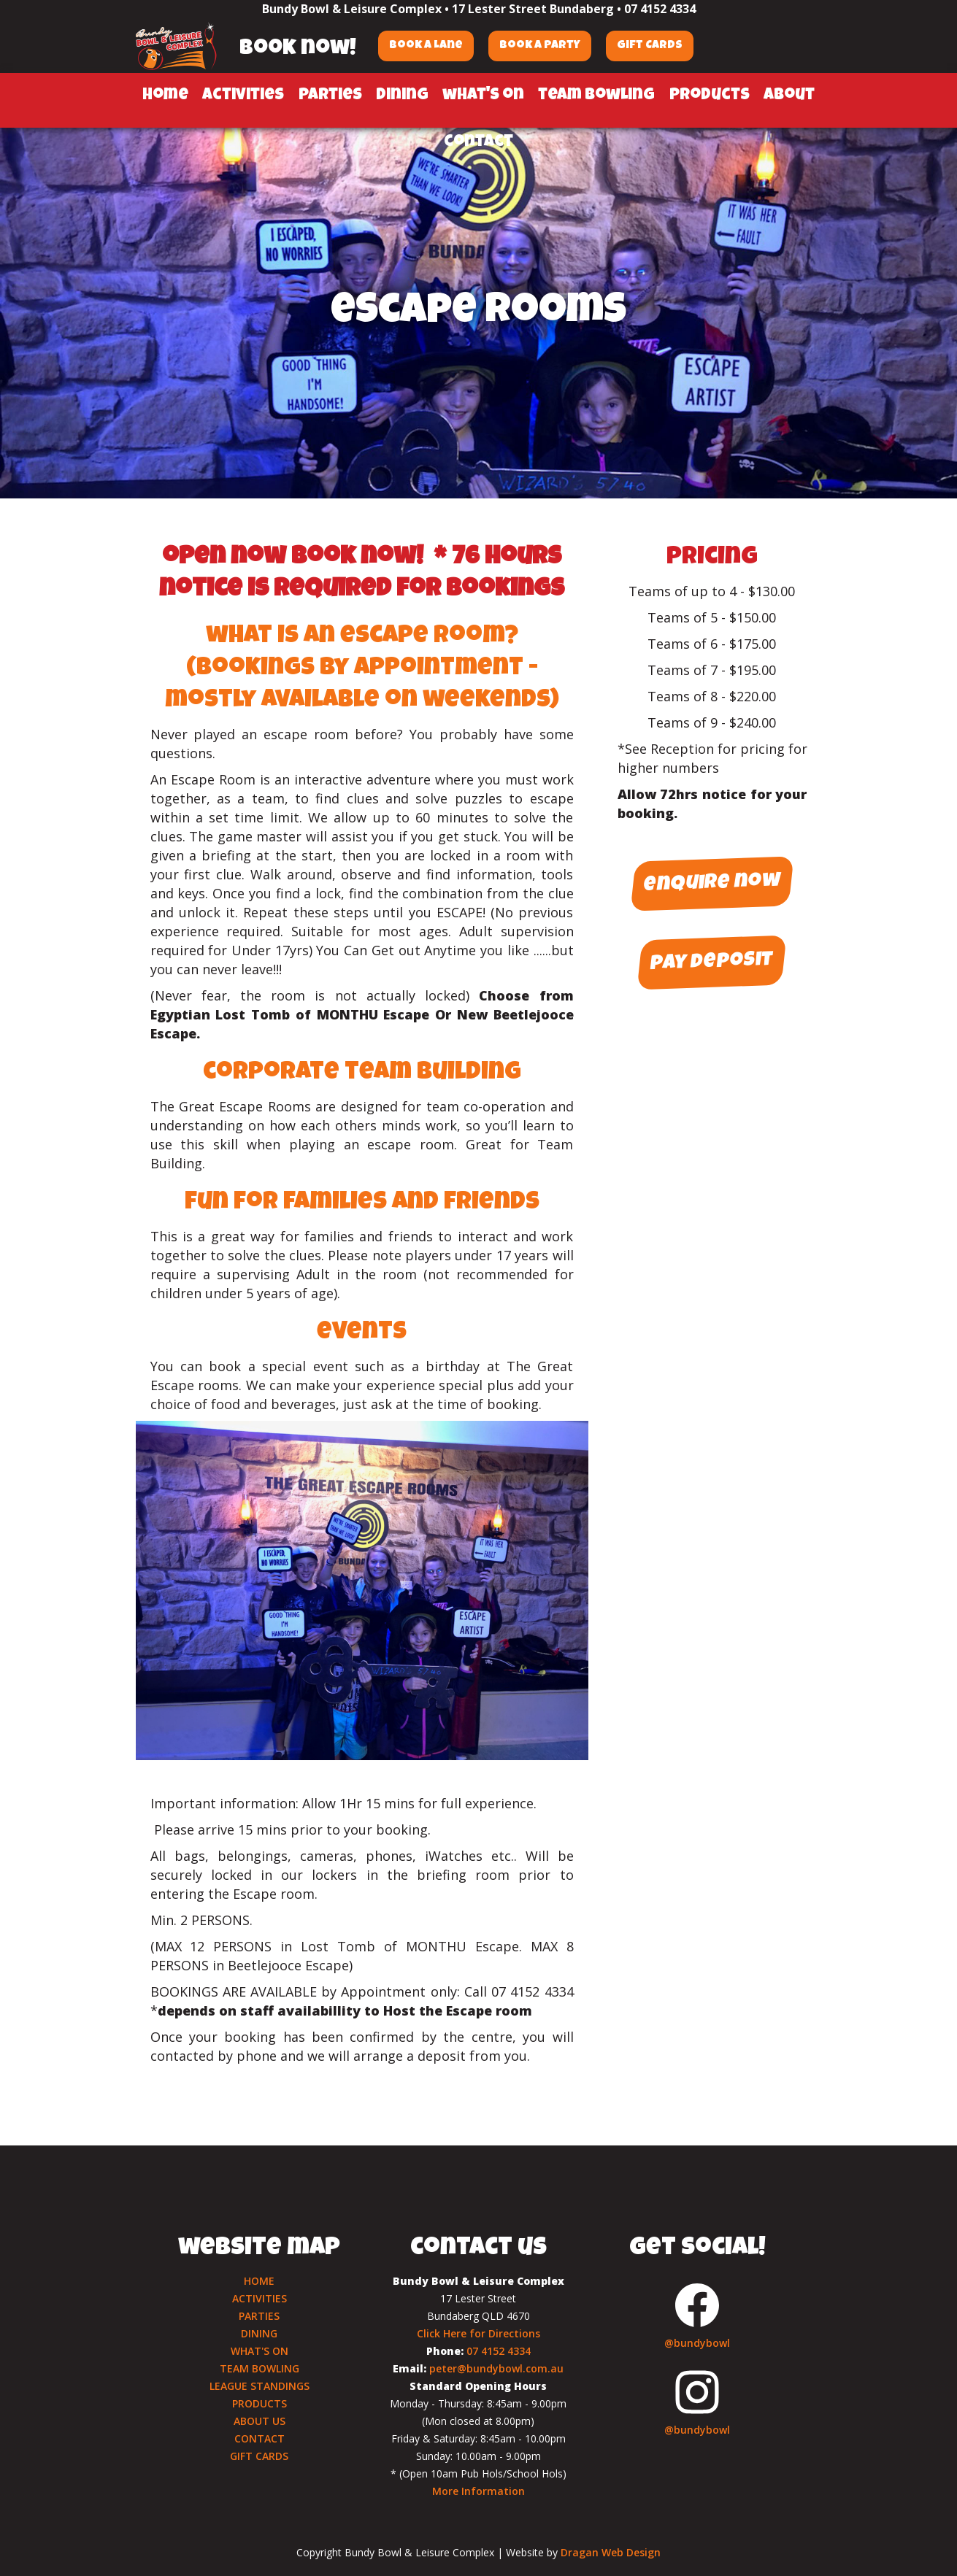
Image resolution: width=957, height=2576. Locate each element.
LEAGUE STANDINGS (260, 2386)
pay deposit (712, 962)
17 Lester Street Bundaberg (533, 9)
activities (243, 96)
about (789, 96)
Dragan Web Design (611, 2552)
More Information (478, 2491)
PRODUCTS (259, 2403)
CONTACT (259, 2438)
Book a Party (539, 46)
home (165, 96)
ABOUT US (259, 2421)
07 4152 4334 (660, 9)
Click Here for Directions (478, 2333)
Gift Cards (650, 46)
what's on (483, 96)
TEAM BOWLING (259, 2368)
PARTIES (259, 2316)
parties (330, 96)
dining (402, 96)
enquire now (712, 884)
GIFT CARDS (259, 2456)
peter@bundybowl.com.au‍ (496, 2368)
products (709, 96)
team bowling (596, 96)
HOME (259, 2281)
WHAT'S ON (259, 2351)
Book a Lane (426, 46)
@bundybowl (697, 2343)
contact (478, 143)
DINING (259, 2333)
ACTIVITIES (259, 2298)
